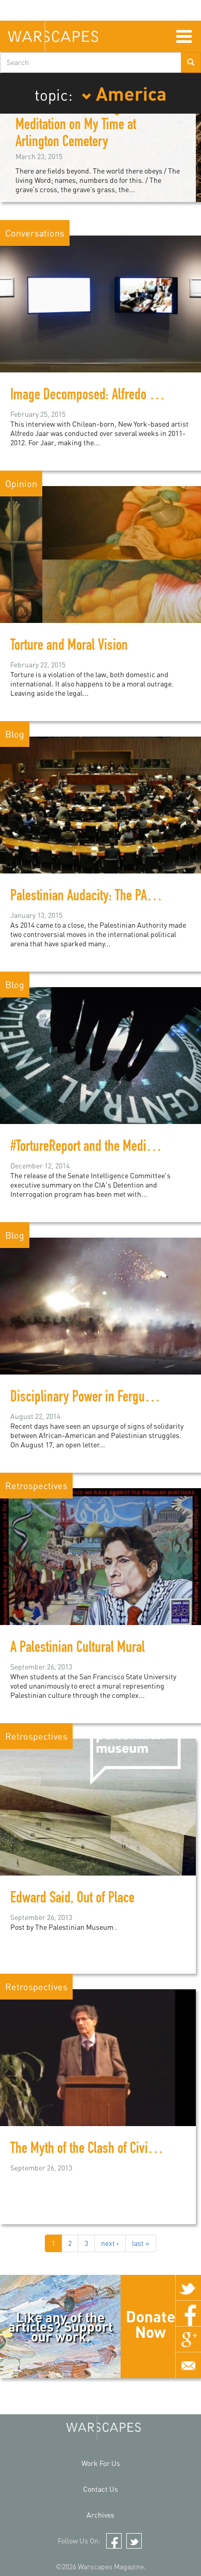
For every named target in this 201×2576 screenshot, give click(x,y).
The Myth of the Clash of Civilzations (97, 2150)
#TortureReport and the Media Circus (98, 1148)
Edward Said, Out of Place (72, 1899)
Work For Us (100, 2463)
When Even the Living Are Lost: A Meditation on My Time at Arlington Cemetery (95, 126)
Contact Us (100, 2489)
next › (110, 2243)
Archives (100, 2514)
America (123, 93)
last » (140, 2243)
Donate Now (150, 2323)
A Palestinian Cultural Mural (77, 1649)
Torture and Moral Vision (69, 646)
